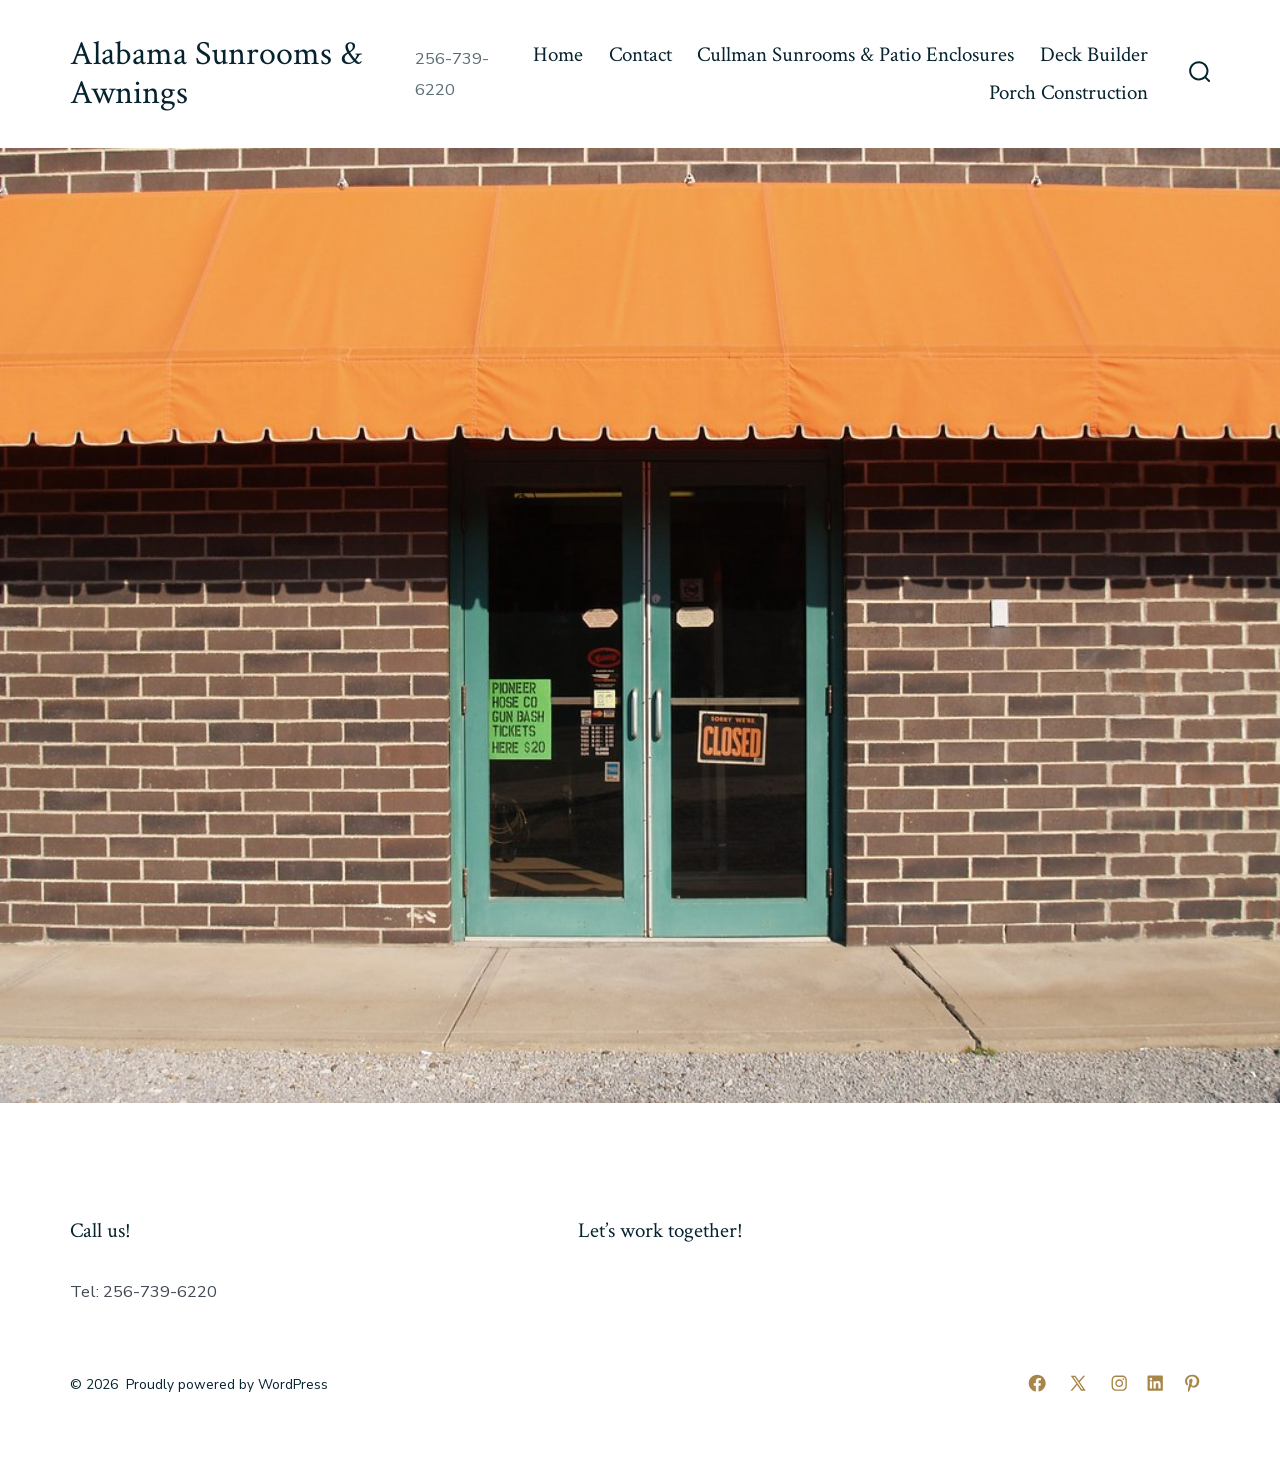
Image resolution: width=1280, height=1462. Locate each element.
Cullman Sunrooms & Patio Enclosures (855, 54)
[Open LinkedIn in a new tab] (1155, 1383)
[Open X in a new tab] (1078, 1383)
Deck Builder (1094, 54)
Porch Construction (1068, 92)
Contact (640, 54)
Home (558, 54)
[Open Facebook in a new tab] (1037, 1383)
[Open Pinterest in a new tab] (1192, 1383)
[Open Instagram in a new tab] (1119, 1383)
